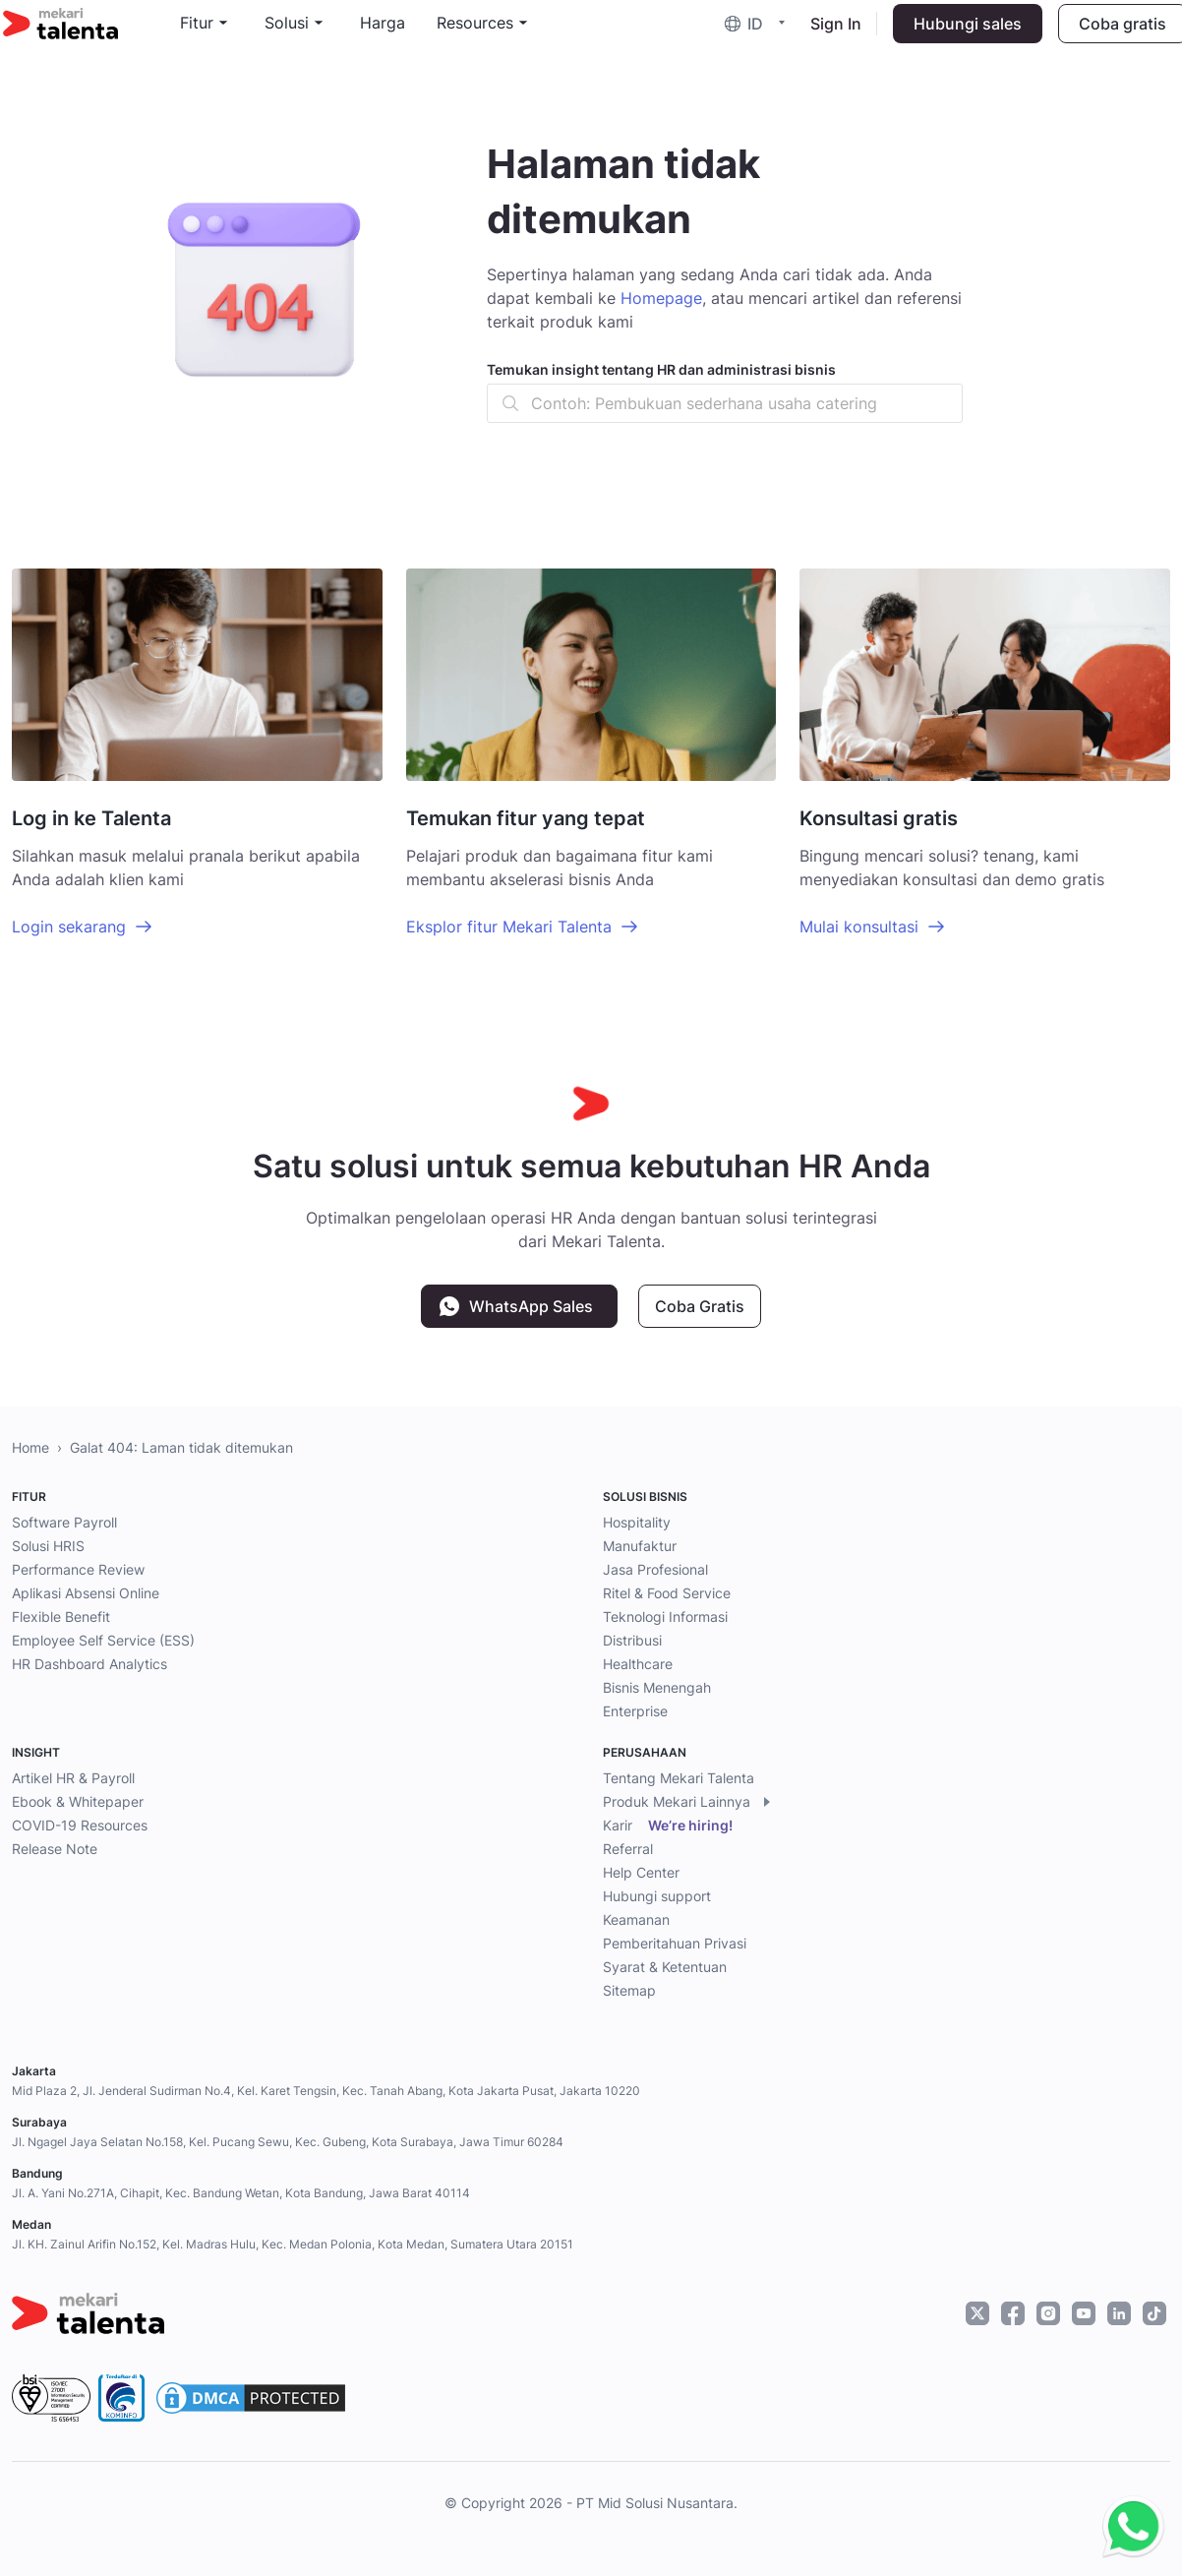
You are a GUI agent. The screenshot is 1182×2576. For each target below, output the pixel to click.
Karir (668, 1825)
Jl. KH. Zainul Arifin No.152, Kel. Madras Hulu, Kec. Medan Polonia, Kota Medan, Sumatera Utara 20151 (292, 2244)
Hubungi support (657, 1895)
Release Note (54, 1848)
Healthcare (638, 1663)
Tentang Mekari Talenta (678, 1777)
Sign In (827, 35)
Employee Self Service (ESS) (103, 1640)
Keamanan (636, 1919)
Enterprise (635, 1711)
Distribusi (632, 1640)
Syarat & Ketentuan (665, 1966)
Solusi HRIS (48, 1545)
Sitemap (629, 1990)
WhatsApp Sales (531, 1306)
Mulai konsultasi (858, 926)
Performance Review (78, 1569)
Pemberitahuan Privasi (674, 1943)
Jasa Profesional (655, 1569)
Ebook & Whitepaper (78, 1801)
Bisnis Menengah (657, 1687)
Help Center (641, 1872)
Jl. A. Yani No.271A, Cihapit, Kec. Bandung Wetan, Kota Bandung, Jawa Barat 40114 (241, 2193)
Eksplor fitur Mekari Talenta (509, 926)
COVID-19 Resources (80, 1825)
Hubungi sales (959, 35)
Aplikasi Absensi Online (85, 1593)
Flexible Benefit (61, 1616)
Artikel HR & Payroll (73, 1777)
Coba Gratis (699, 1306)
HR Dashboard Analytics (89, 1663)
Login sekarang (69, 926)
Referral (628, 1848)
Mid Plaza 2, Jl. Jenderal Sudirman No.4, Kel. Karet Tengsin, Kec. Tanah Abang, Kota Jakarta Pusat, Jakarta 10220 (326, 2090)
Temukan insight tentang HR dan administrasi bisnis (661, 369)
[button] (750, 36)
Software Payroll (64, 1522)
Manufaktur (640, 1545)
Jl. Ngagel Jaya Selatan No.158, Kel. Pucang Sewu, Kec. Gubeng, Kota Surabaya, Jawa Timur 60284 (287, 2141)
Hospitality (637, 1522)
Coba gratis (1113, 35)
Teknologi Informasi (665, 1616)
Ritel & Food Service (667, 1593)
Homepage (661, 298)
